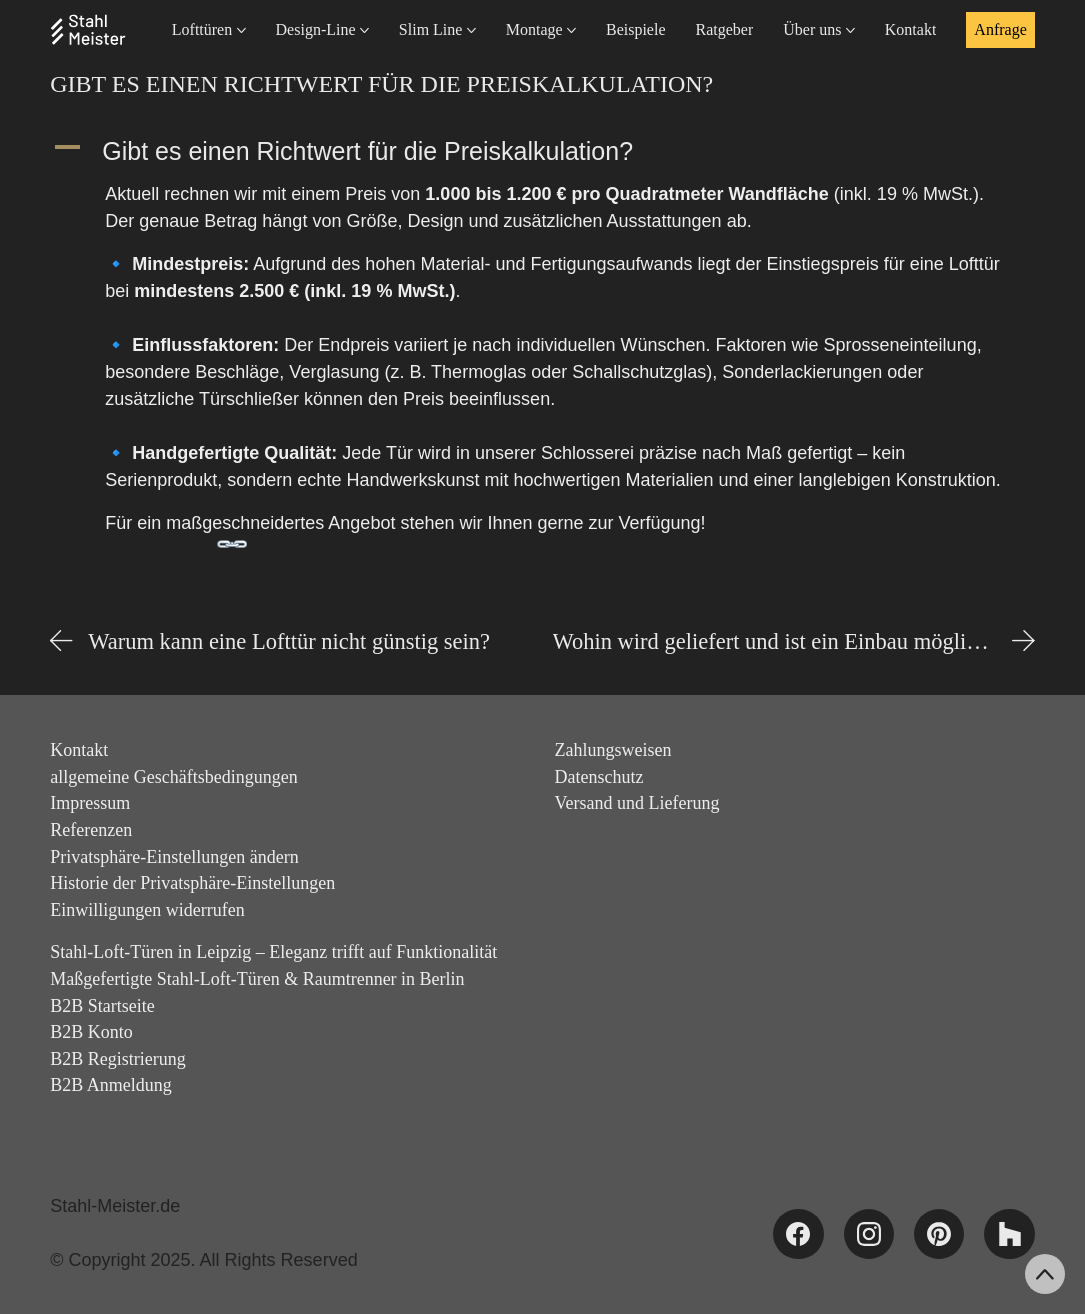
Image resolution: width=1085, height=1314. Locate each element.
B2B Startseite (102, 1006)
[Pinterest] (939, 1234)
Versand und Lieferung (637, 803)
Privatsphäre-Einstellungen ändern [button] (174, 857)
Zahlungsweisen (613, 750)
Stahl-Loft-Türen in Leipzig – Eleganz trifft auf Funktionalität (273, 952)
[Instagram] (869, 1234)
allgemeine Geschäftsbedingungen (173, 777)
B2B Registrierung (118, 1059)
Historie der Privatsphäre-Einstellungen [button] (192, 883)
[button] (542, 151)
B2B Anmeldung (111, 1085)
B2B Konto (91, 1032)
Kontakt (79, 750)
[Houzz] (1009, 1234)
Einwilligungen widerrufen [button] (147, 910)
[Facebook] (798, 1234)
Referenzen (91, 830)
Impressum (90, 803)
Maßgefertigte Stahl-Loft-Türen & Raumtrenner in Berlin (257, 979)
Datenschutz (599, 777)
